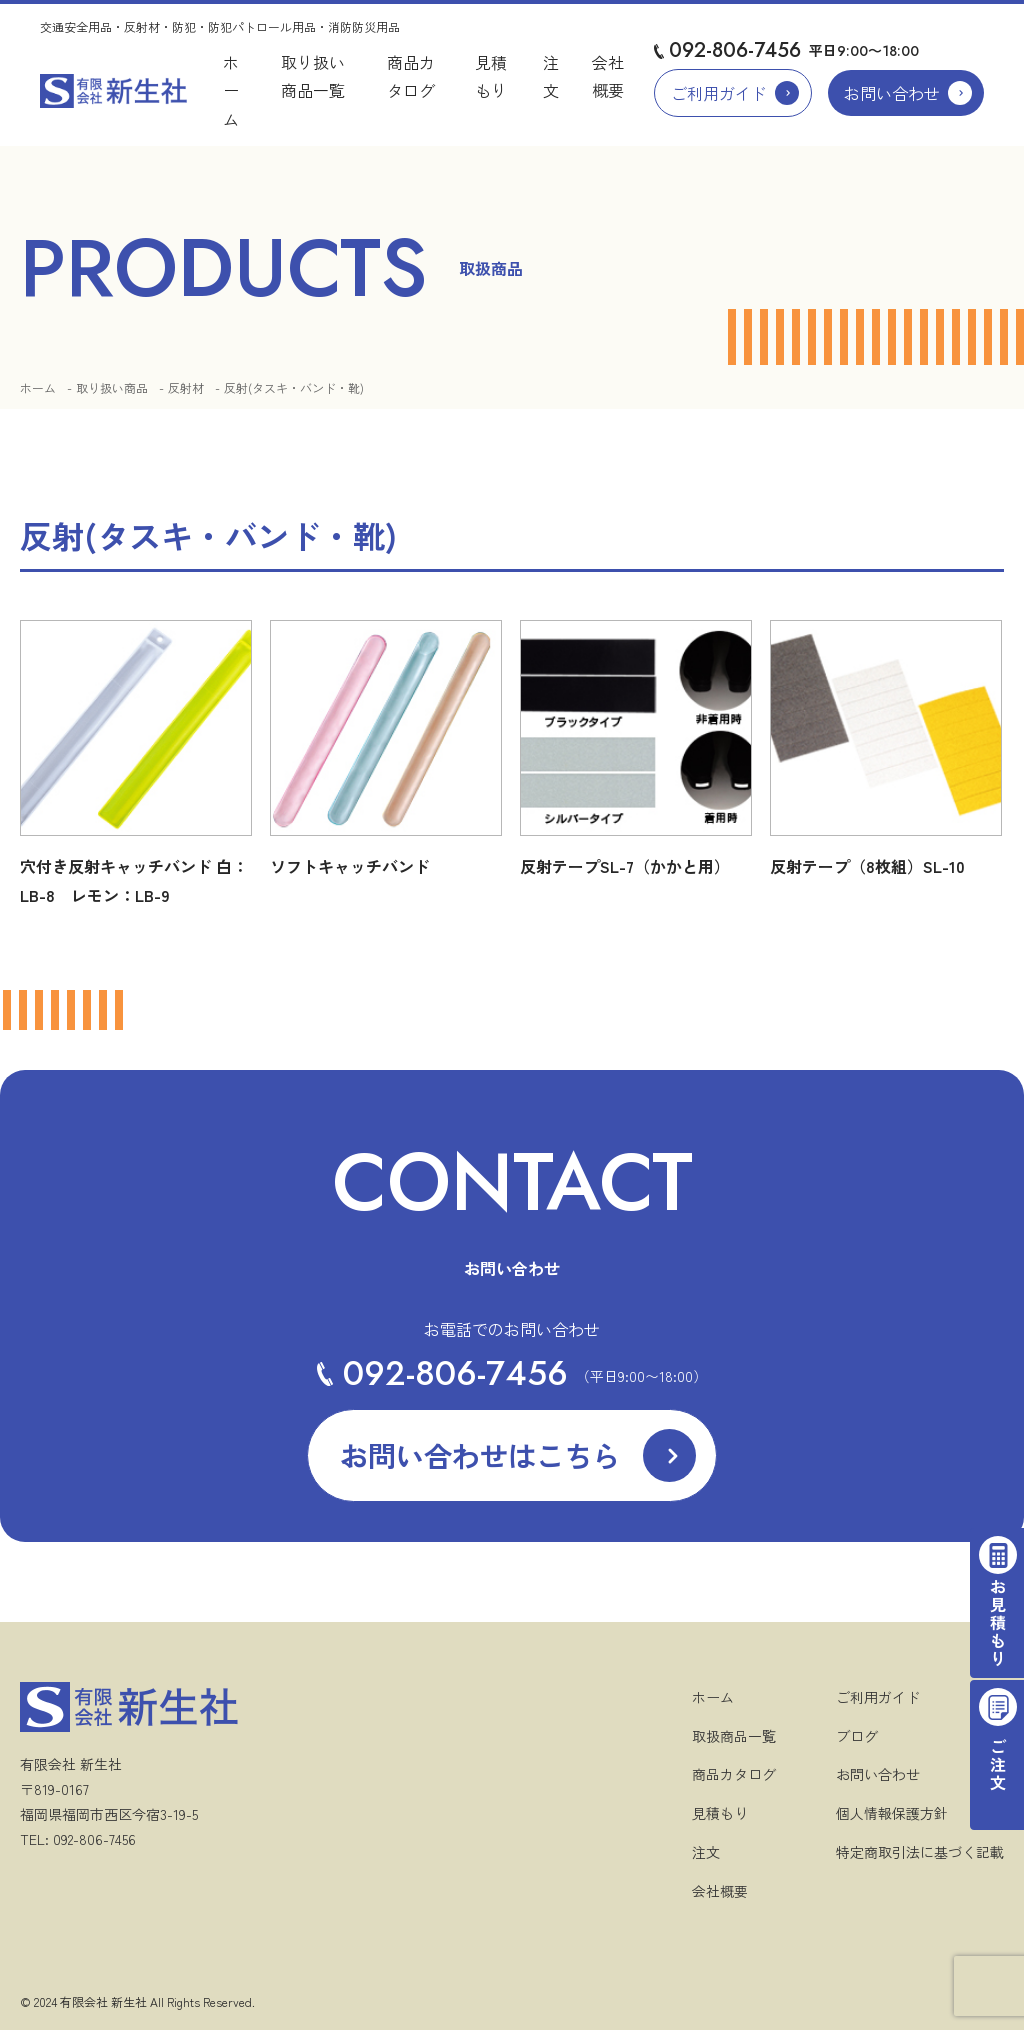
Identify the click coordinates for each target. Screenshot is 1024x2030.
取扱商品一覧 (734, 1736)
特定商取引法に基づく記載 (920, 1852)
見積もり (720, 1813)
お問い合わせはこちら (480, 1455)
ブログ (857, 1736)
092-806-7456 (735, 50)
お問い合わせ (892, 93)
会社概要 (720, 1891)
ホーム (231, 91)
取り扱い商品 (112, 387)
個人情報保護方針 (892, 1813)
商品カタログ (734, 1774)
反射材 (186, 387)
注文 (706, 1852)
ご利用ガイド (719, 93)
